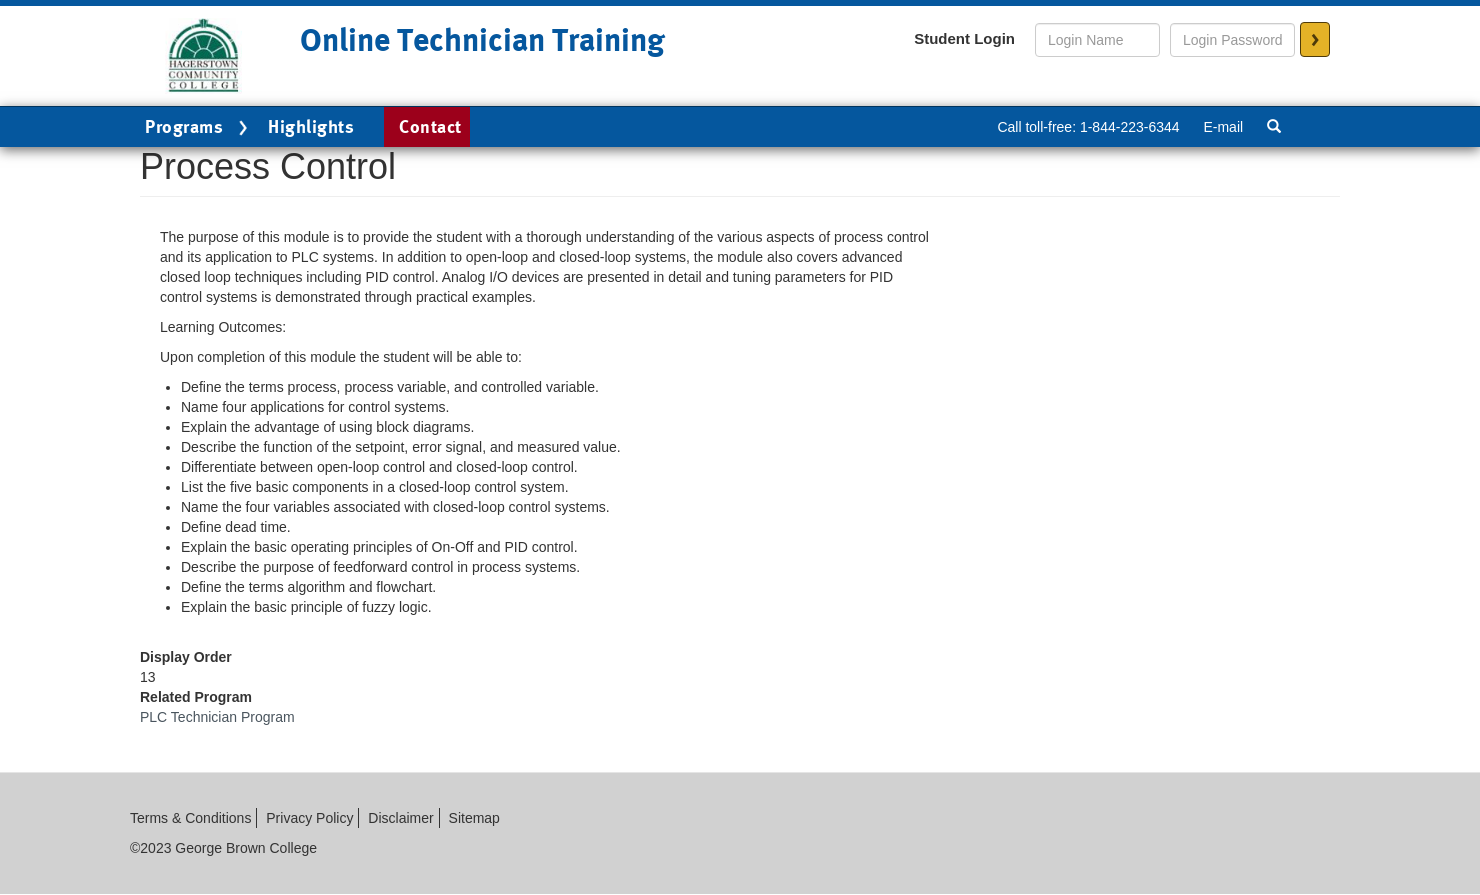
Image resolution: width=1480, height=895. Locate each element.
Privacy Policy (309, 818)
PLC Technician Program (217, 717)
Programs (199, 128)
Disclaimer (400, 818)
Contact (430, 126)
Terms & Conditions (190, 818)
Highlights (311, 126)
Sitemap (474, 818)
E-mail (1223, 127)
